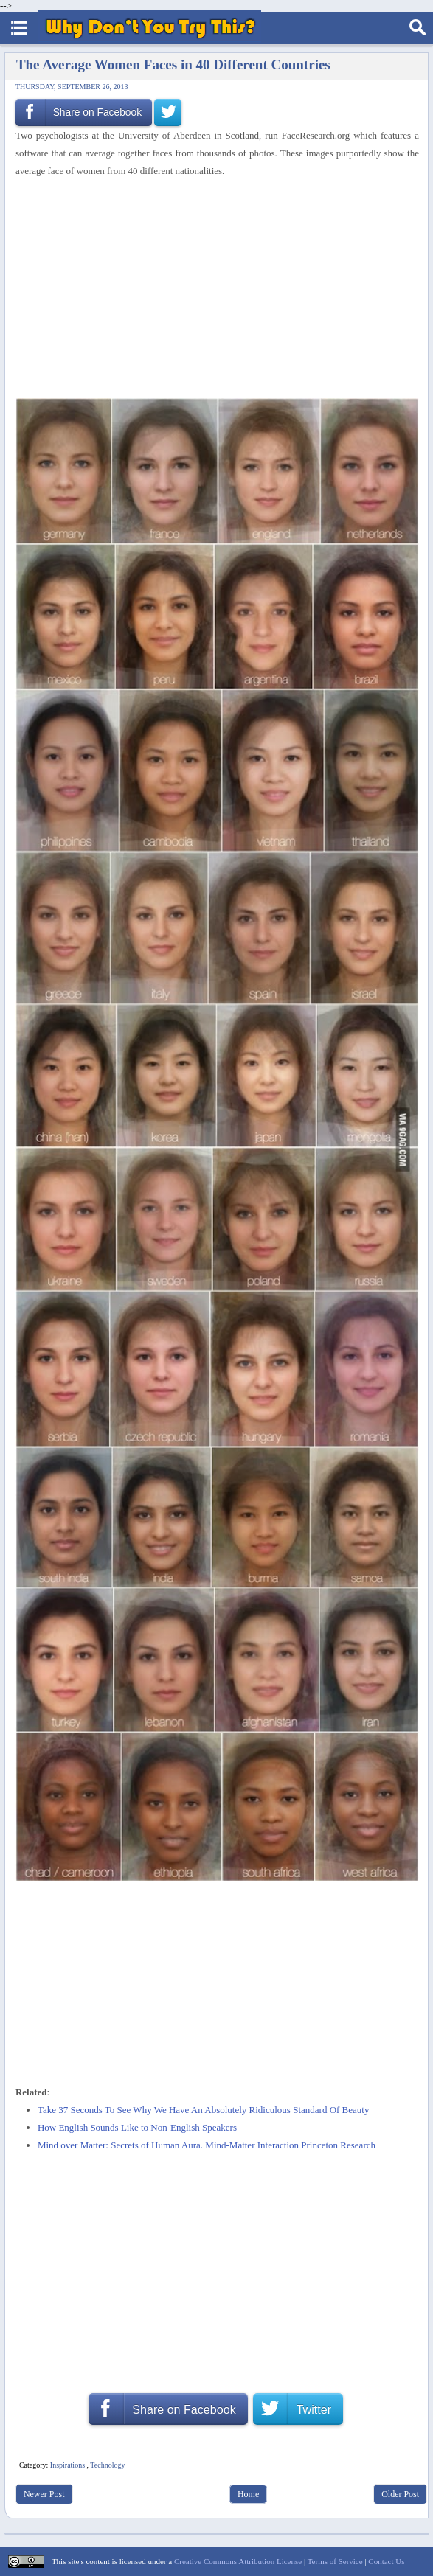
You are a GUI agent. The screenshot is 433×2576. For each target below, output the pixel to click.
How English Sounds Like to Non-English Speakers (137, 2127)
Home (248, 2494)
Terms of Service (335, 2561)
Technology (107, 2465)
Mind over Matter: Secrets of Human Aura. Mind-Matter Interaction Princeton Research (206, 2145)
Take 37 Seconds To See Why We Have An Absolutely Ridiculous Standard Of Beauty (204, 2109)
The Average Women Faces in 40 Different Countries (173, 64)
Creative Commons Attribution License (238, 2561)
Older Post (400, 2494)
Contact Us (386, 2561)
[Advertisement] (211, 289)
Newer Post (44, 2494)
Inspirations (67, 2465)
